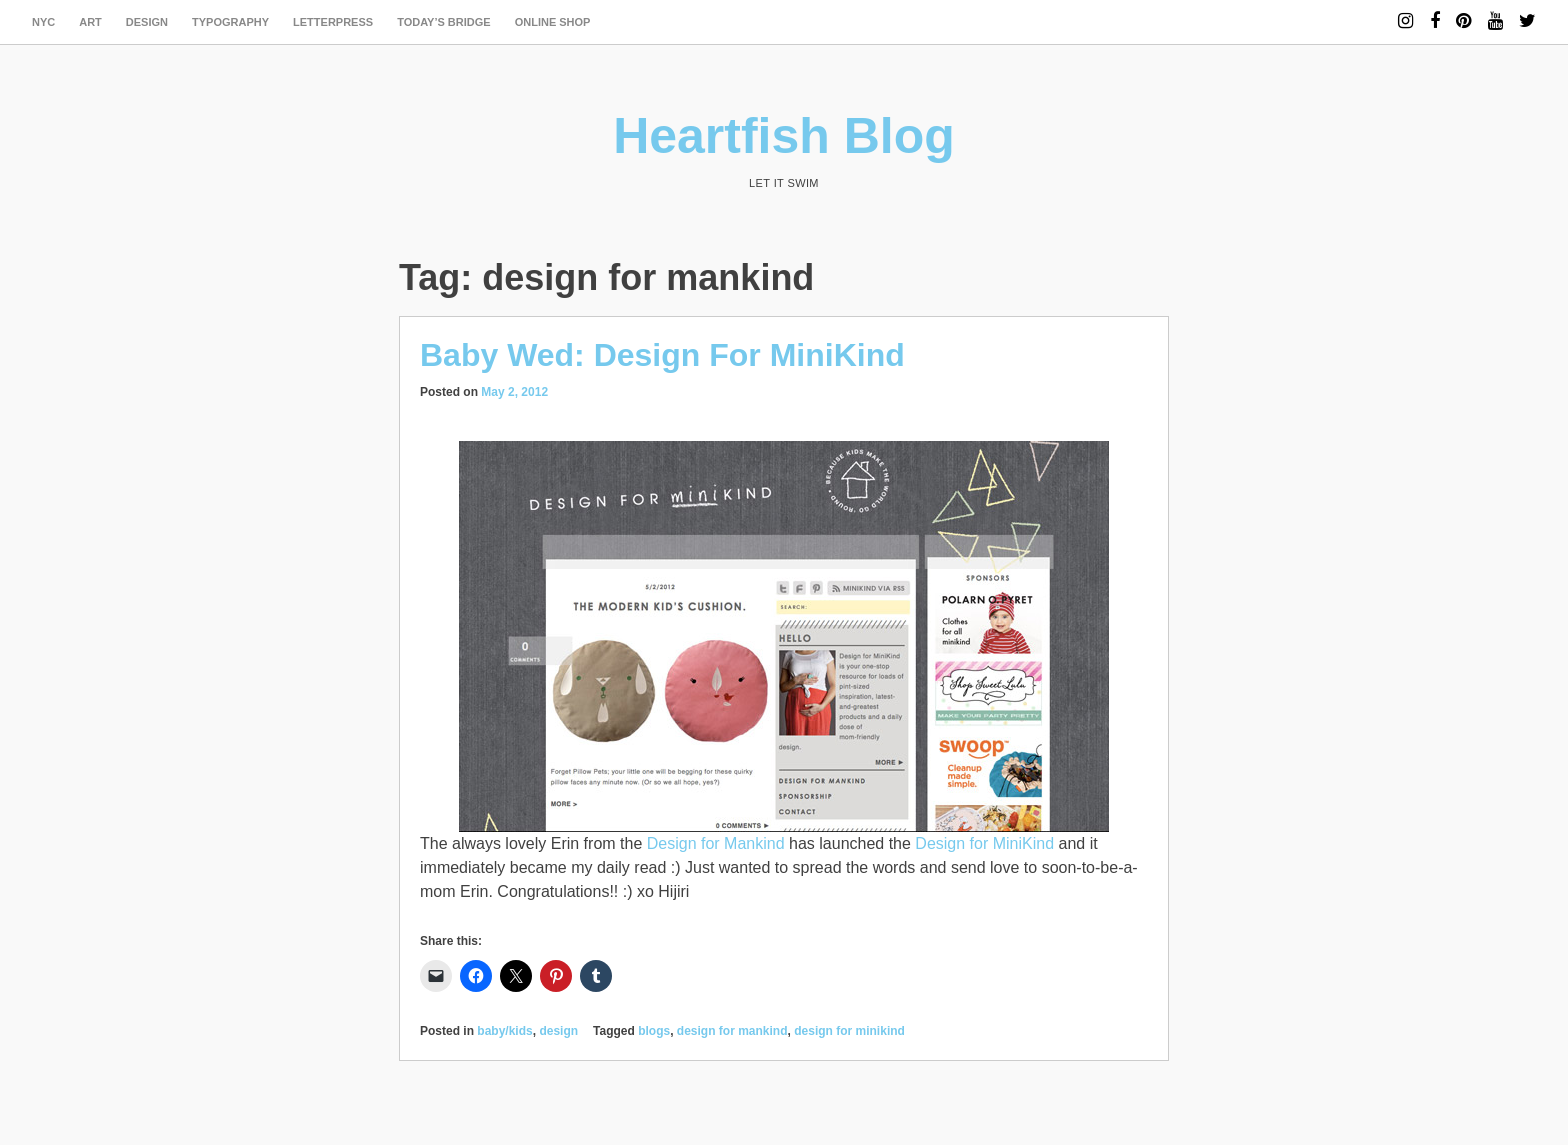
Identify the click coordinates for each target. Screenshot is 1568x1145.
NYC (43, 22)
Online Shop (553, 22)
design (147, 22)
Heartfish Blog (784, 136)
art (90, 22)
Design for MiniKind (984, 843)
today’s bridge (444, 22)
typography (230, 22)
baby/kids (504, 1031)
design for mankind (732, 1031)
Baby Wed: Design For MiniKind (662, 355)
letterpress (333, 22)
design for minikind (849, 1031)
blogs (654, 1031)
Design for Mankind (716, 843)
